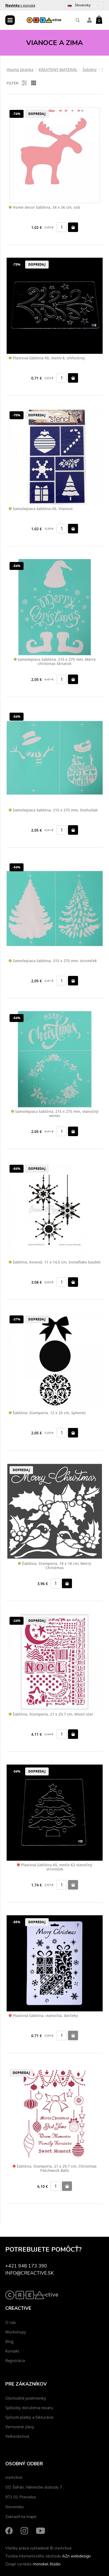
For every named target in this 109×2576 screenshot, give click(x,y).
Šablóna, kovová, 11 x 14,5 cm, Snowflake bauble (55, 1262)
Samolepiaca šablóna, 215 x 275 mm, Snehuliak (53, 810)
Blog (9, 2341)
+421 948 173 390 (26, 2266)
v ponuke (20, 5)
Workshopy (15, 2331)
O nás (10, 2322)
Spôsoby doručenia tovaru (29, 2407)
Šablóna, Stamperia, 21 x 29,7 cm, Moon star (51, 1714)
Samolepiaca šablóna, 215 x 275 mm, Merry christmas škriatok (55, 661)
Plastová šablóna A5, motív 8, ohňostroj (47, 358)
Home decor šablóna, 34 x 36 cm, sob (44, 207)
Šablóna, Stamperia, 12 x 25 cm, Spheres (47, 1413)
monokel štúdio (47, 2564)
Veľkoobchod (17, 2436)
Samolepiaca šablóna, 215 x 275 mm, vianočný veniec (54, 1113)
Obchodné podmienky (25, 2398)
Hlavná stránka (20, 69)
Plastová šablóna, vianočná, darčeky (43, 2016)
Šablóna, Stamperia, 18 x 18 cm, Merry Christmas (54, 1565)
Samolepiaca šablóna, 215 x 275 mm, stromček (53, 961)
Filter (17, 83)
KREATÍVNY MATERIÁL (58, 69)
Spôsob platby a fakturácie (29, 2417)
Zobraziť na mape (21, 2516)
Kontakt (12, 2351)
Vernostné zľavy (19, 2426)
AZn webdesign (76, 2556)
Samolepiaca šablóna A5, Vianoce (41, 509)
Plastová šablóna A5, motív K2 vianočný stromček (54, 1867)
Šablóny (90, 69)
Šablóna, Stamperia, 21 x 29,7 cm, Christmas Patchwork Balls (55, 2168)
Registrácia (15, 2360)
